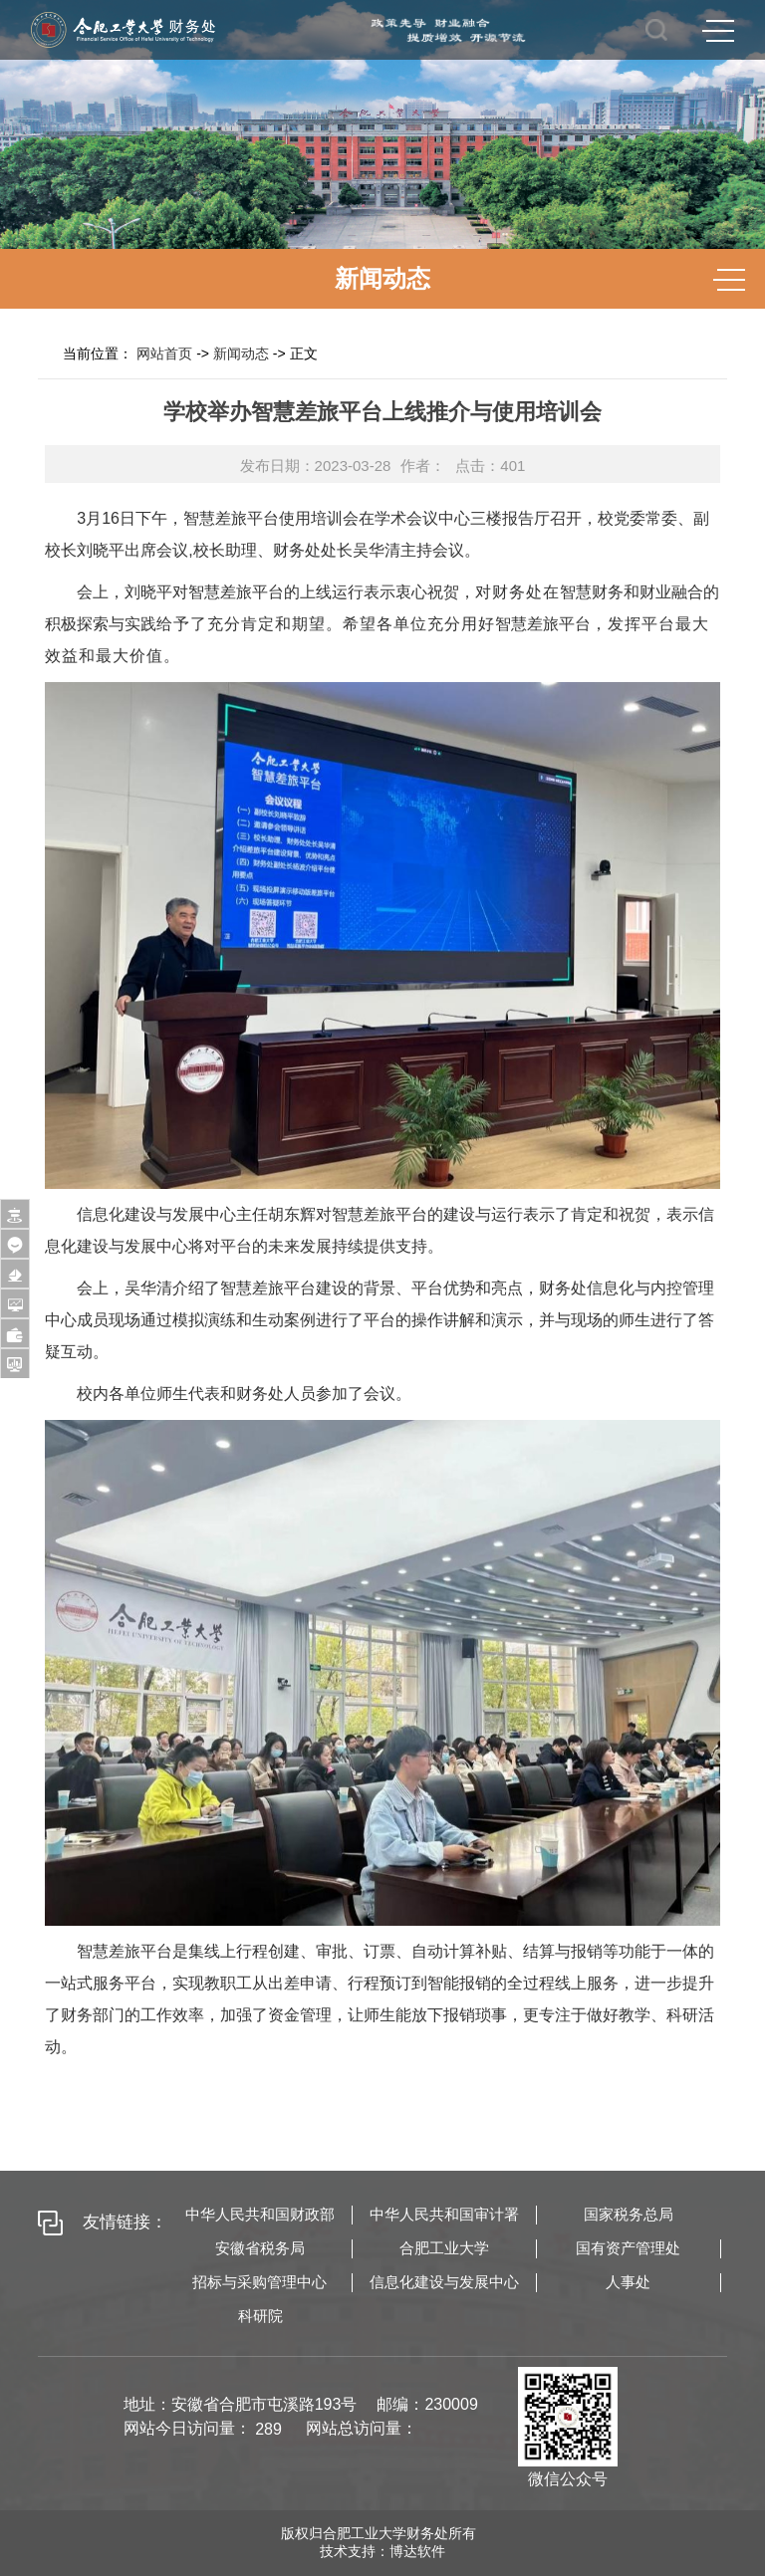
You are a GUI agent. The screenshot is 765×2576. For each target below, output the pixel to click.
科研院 (260, 2315)
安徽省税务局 (260, 2247)
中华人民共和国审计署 (444, 2214)
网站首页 (164, 353)
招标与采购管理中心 (259, 2281)
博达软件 (417, 2551)
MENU (718, 31)
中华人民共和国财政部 (260, 2214)
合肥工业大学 (444, 2247)
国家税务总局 (628, 2214)
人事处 (628, 2281)
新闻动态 (241, 353)
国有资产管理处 (628, 2247)
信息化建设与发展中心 (444, 2281)
